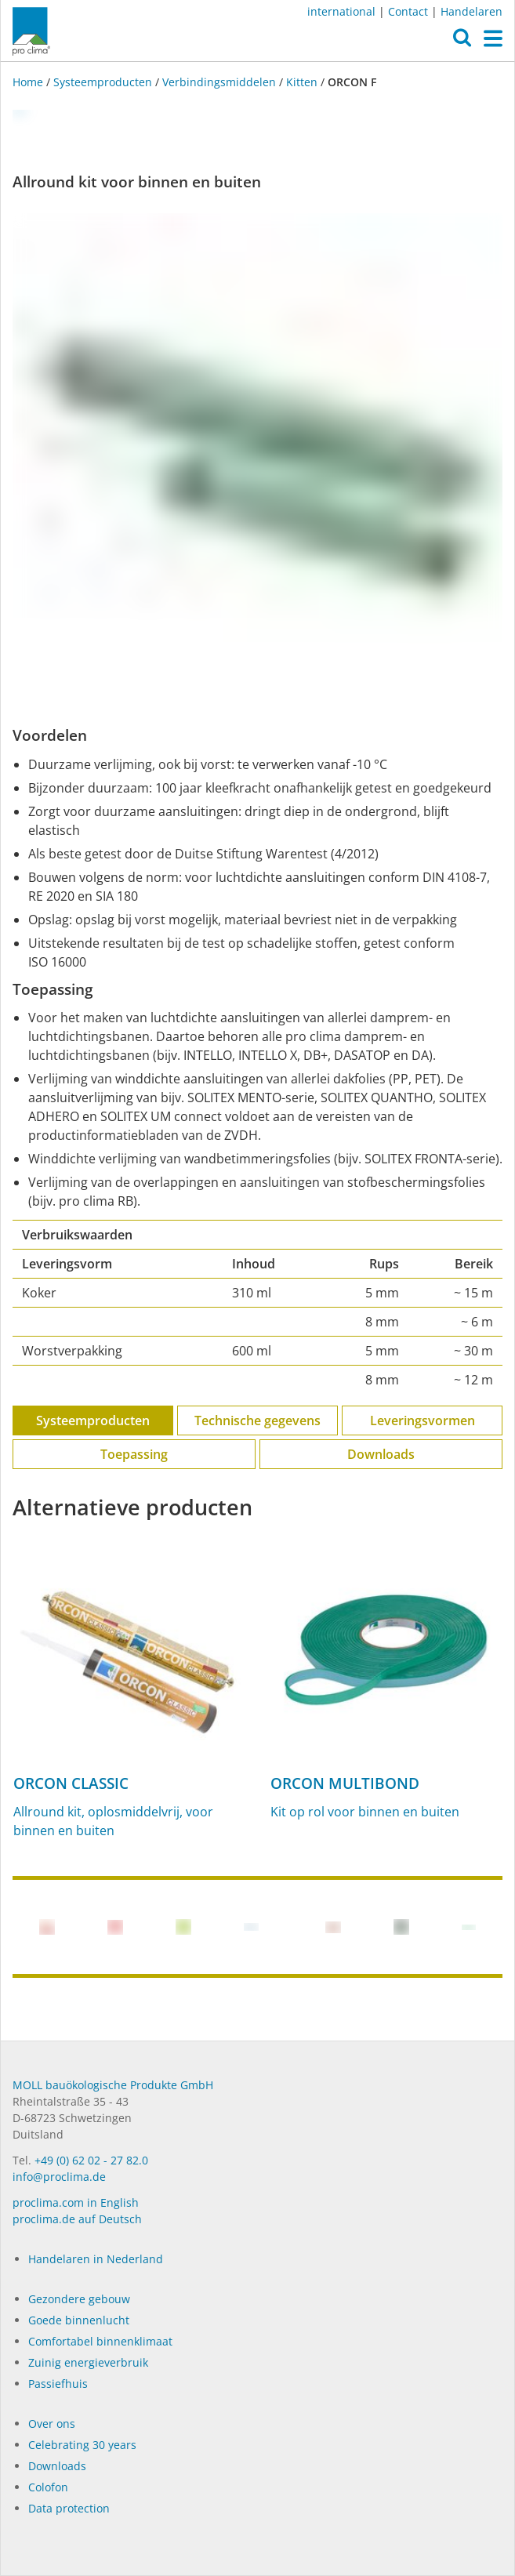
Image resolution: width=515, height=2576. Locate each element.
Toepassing (134, 1454)
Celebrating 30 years (82, 2444)
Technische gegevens (257, 1420)
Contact (408, 11)
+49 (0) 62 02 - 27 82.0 (91, 2160)
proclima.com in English (76, 2202)
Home (29, 81)
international (341, 11)
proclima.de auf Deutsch (77, 2218)
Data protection (69, 2508)
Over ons (51, 2423)
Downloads (381, 1454)
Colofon (48, 2487)
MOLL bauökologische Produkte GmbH (113, 2084)
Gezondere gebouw (79, 2298)
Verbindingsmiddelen (219, 81)
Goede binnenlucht (78, 2320)
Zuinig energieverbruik (88, 2362)
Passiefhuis (58, 2383)
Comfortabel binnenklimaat (100, 2341)
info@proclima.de (59, 2176)
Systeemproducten (102, 81)
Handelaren (471, 11)
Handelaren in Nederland (95, 2258)
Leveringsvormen (422, 1420)
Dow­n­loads (57, 2465)
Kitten (301, 81)
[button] (462, 41)
